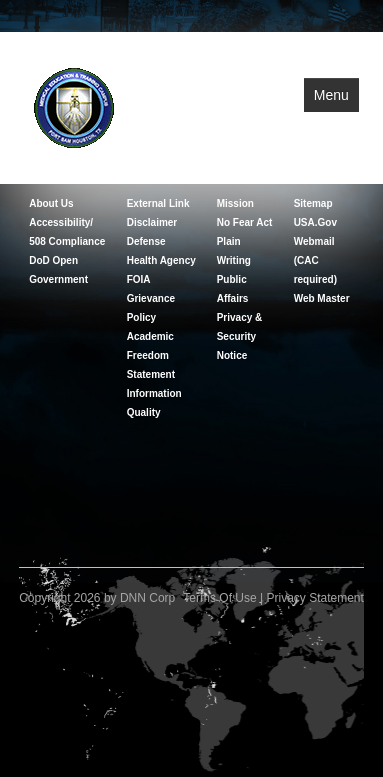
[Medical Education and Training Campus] (74, 106)
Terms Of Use (219, 598)
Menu (331, 95)
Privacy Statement (314, 598)
